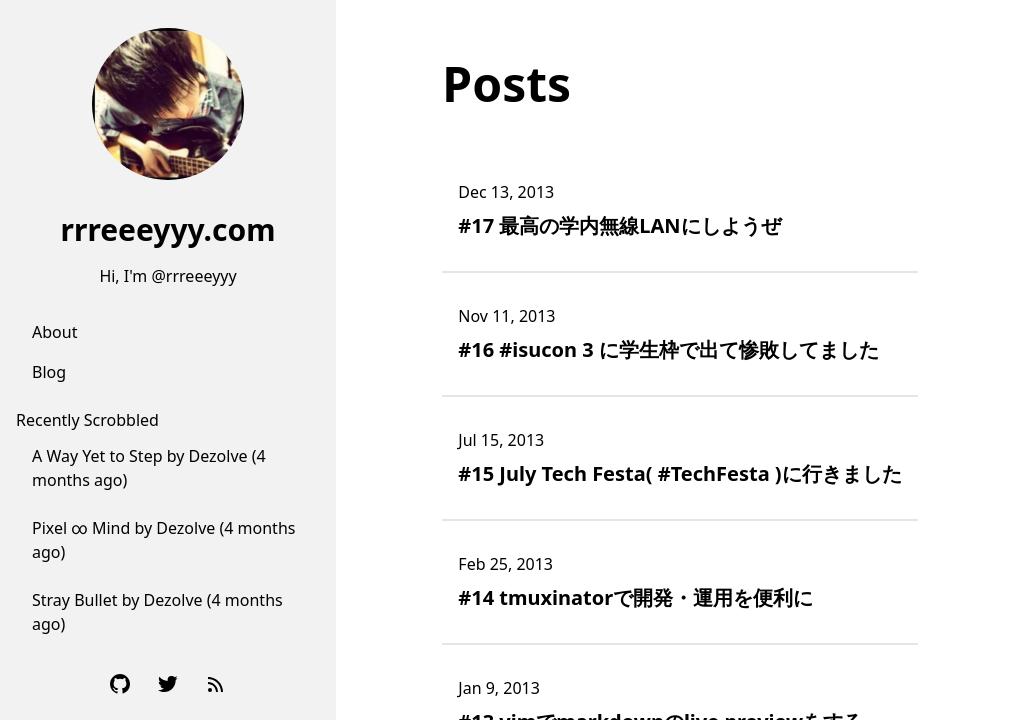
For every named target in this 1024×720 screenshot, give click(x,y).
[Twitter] (168, 684)
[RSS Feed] (216, 684)
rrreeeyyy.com (168, 229)
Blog (49, 372)
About (54, 332)
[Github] (120, 684)
